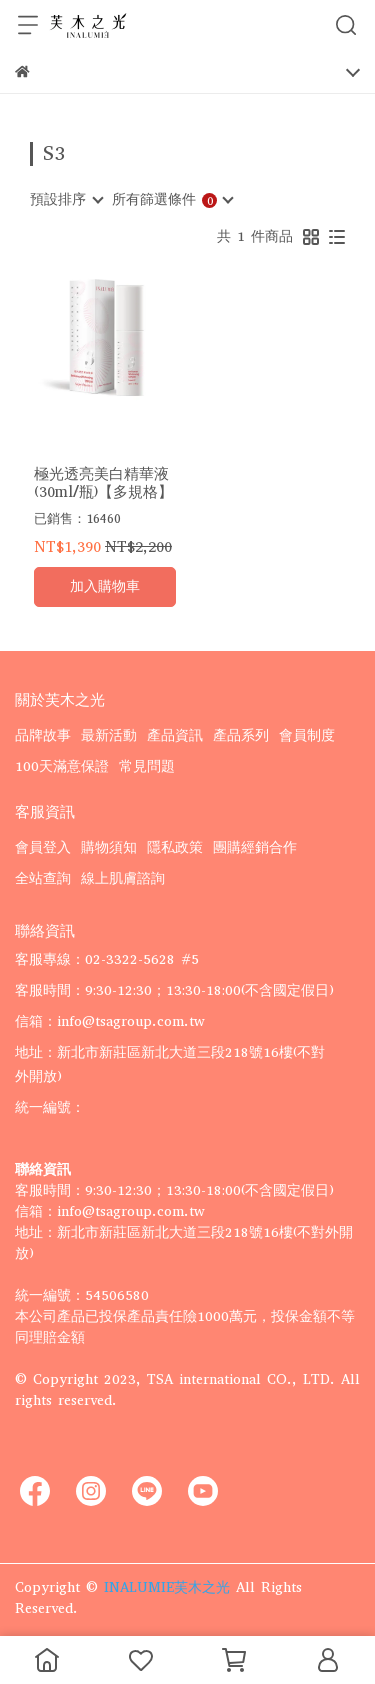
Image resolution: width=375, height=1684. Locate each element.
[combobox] (66, 200)
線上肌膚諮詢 (123, 878)
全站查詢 (43, 878)
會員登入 (43, 847)
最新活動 (109, 735)
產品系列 (241, 735)
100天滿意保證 (62, 766)
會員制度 (307, 735)
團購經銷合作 (255, 847)
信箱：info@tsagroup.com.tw (110, 1021)
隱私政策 (175, 847)
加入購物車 (105, 586)
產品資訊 (175, 735)
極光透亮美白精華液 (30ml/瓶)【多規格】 (103, 483)
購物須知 (109, 847)
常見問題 (147, 766)
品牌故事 (43, 735)
